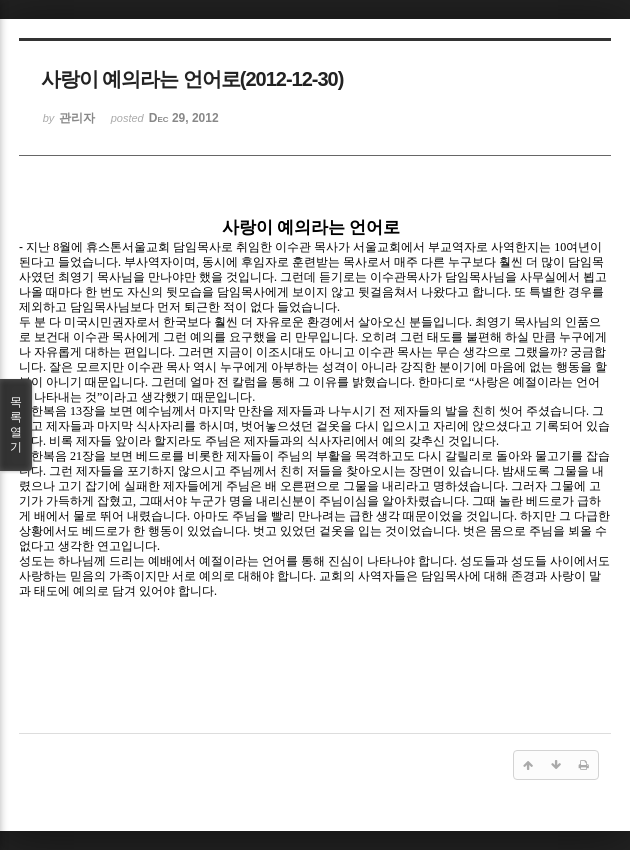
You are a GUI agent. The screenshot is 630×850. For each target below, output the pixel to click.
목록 (16, 425)
